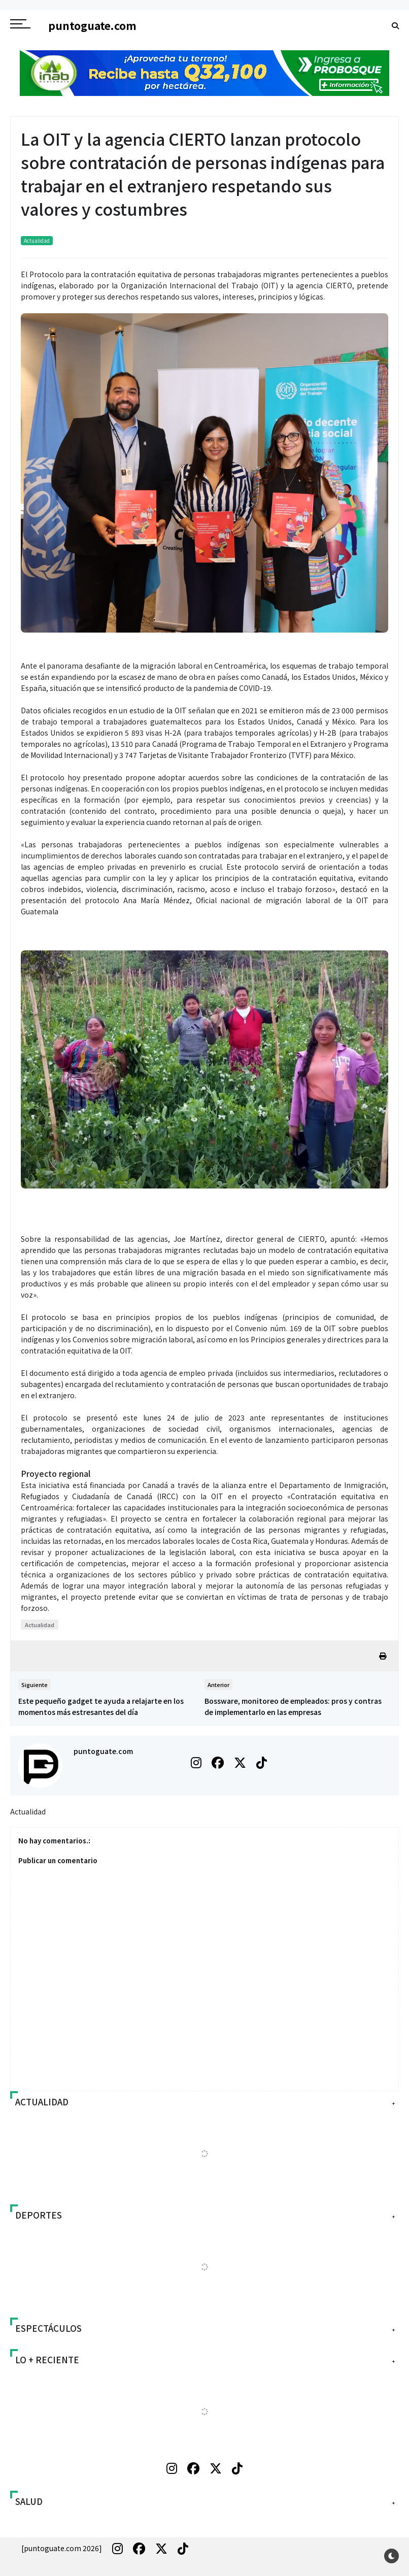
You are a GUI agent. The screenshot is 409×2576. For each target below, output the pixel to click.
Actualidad (37, 240)
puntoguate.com (103, 1751)
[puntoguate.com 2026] (61, 2548)
